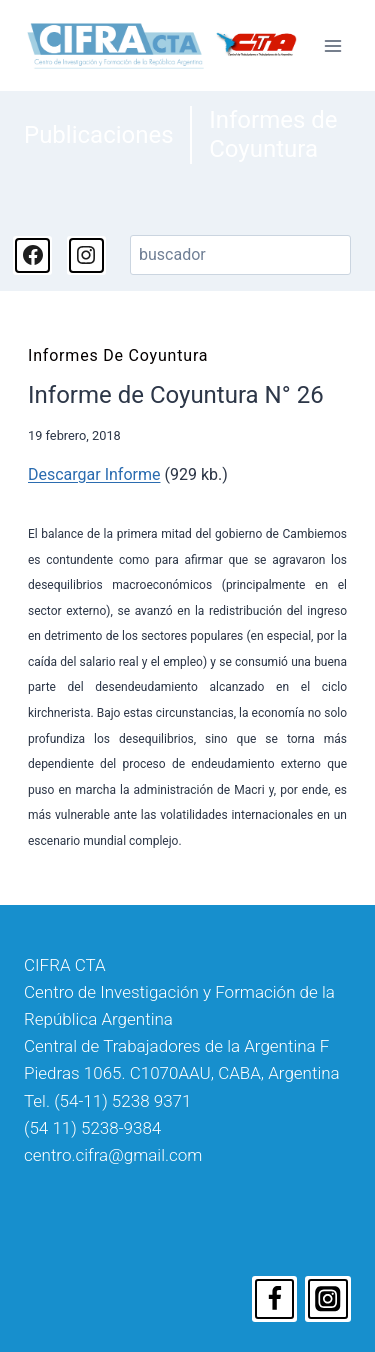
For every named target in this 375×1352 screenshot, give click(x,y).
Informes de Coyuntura (273, 134)
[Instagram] (328, 1299)
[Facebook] (275, 1299)
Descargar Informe (94, 474)
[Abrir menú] (332, 45)
